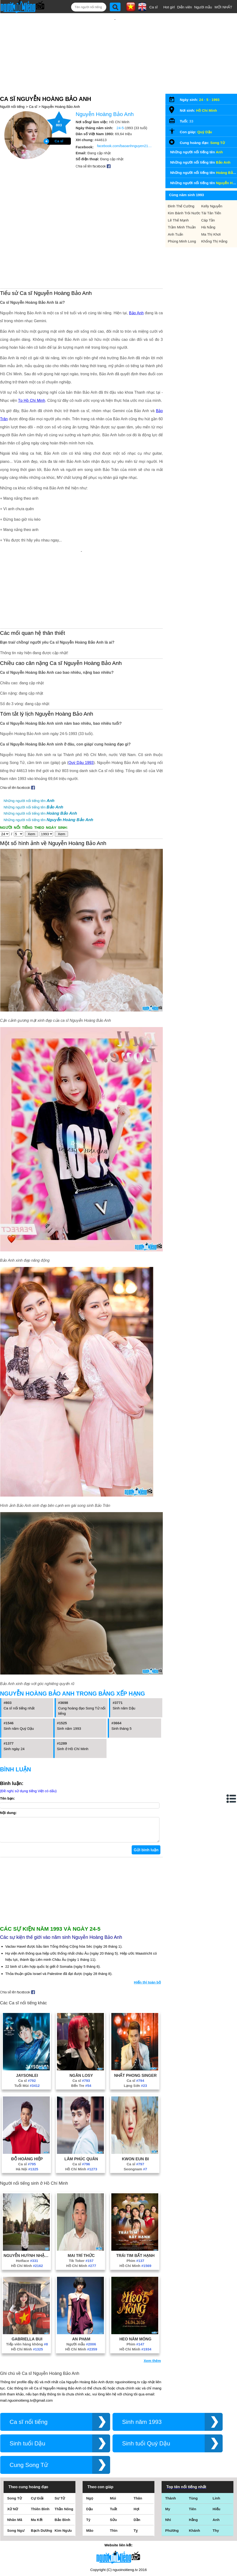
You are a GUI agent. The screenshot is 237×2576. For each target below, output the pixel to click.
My (167, 2454)
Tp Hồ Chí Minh (31, 356)
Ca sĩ (153, 7)
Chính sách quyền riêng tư (118, 2549)
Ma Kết (37, 2465)
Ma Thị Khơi (211, 226)
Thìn (114, 2475)
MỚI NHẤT (223, 7)
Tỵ (136, 2475)
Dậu (89, 2454)
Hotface (27, 2206)
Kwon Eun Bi (135, 2104)
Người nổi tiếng (12, 98)
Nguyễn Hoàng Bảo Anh (61, 98)
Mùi (113, 2443)
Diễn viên (184, 7)
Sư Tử (60, 2443)
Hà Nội (27, 2114)
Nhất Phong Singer (135, 2020)
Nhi (168, 2465)
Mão (89, 2475)
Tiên (192, 2454)
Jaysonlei (27, 2020)
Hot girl (169, 7)
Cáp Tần (208, 212)
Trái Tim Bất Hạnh (135, 2200)
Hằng (193, 2465)
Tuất (113, 2454)
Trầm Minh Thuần (182, 219)
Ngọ (89, 2443)
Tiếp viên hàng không (27, 2289)
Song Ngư (15, 2475)
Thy (216, 2475)
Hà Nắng (208, 219)
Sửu (113, 2465)
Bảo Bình (62, 2465)
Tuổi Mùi (27, 2031)
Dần (137, 2465)
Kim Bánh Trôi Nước (184, 205)
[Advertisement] (115, 48)
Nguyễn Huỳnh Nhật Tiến (27, 2200)
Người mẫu (203, 7)
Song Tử (217, 134)
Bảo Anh (136, 269)
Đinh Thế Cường (181, 198)
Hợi (136, 2454)
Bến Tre (81, 2031)
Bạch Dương (41, 2475)
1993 (216, 91)
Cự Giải (37, 2443)
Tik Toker (81, 2206)
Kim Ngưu (63, 2475)
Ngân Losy (81, 2020)
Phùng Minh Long (182, 233)
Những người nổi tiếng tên (29, 741)
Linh (216, 2443)
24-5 (120, 119)
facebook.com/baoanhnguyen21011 (124, 137)
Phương (172, 2475)
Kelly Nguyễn (211, 198)
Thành (170, 2443)
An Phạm (81, 2284)
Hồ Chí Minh (81, 2114)
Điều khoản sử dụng (118, 2524)
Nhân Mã (14, 2465)
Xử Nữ (12, 2454)
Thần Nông (64, 2454)
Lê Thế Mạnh (178, 212)
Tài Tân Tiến (211, 205)
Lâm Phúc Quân (81, 2104)
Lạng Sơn (135, 2031)
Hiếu (216, 2454)
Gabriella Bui (26, 2284)
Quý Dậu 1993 (80, 703)
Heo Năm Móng (135, 2284)
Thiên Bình (40, 2454)
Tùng (193, 2443)
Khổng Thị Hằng (214, 233)
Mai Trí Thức (81, 2200)
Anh (216, 2465)
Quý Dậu (204, 124)
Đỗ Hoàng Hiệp (27, 2104)
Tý (88, 2465)
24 (201, 91)
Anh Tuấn (175, 226)
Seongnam (135, 2114)
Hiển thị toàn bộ (147, 1927)
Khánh (194, 2475)
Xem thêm (152, 2306)
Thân (138, 2443)
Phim (135, 2206)
